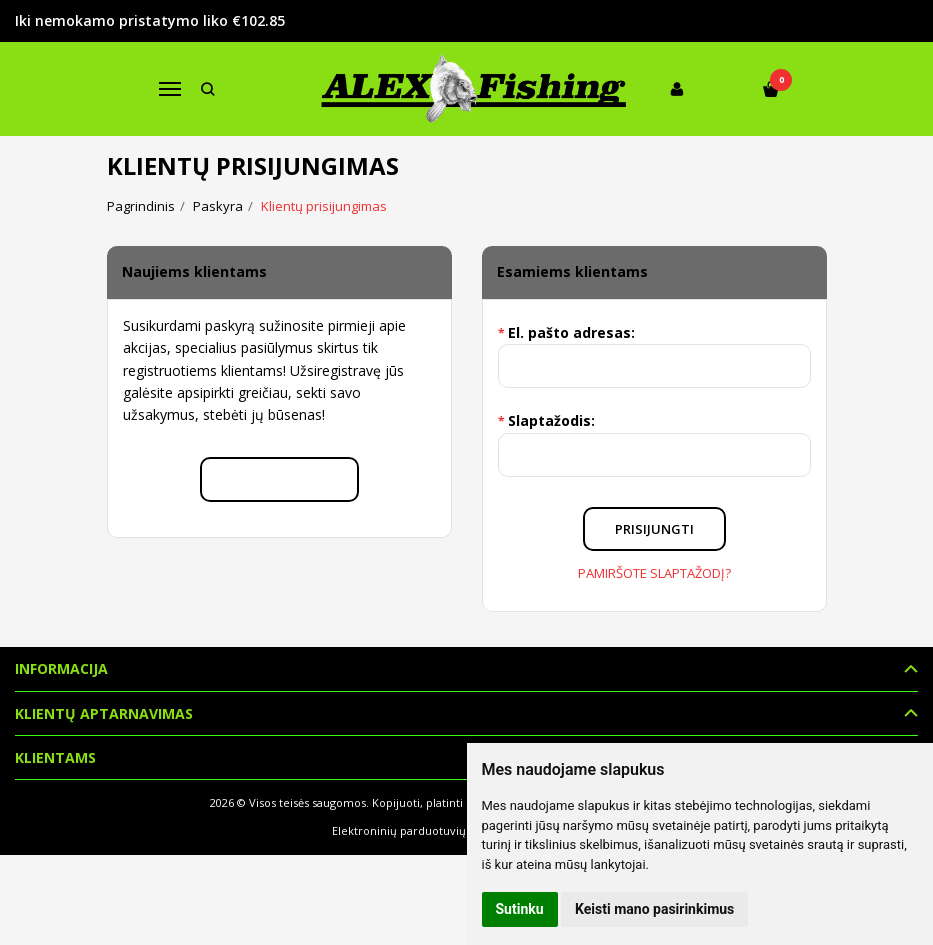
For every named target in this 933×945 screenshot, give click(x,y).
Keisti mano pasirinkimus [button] (654, 909)
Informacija (61, 668)
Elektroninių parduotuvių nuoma (419, 830)
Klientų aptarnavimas (104, 713)
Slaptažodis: (551, 420)
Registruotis (279, 479)
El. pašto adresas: (571, 332)
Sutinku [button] (520, 909)
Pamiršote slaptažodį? (654, 573)
